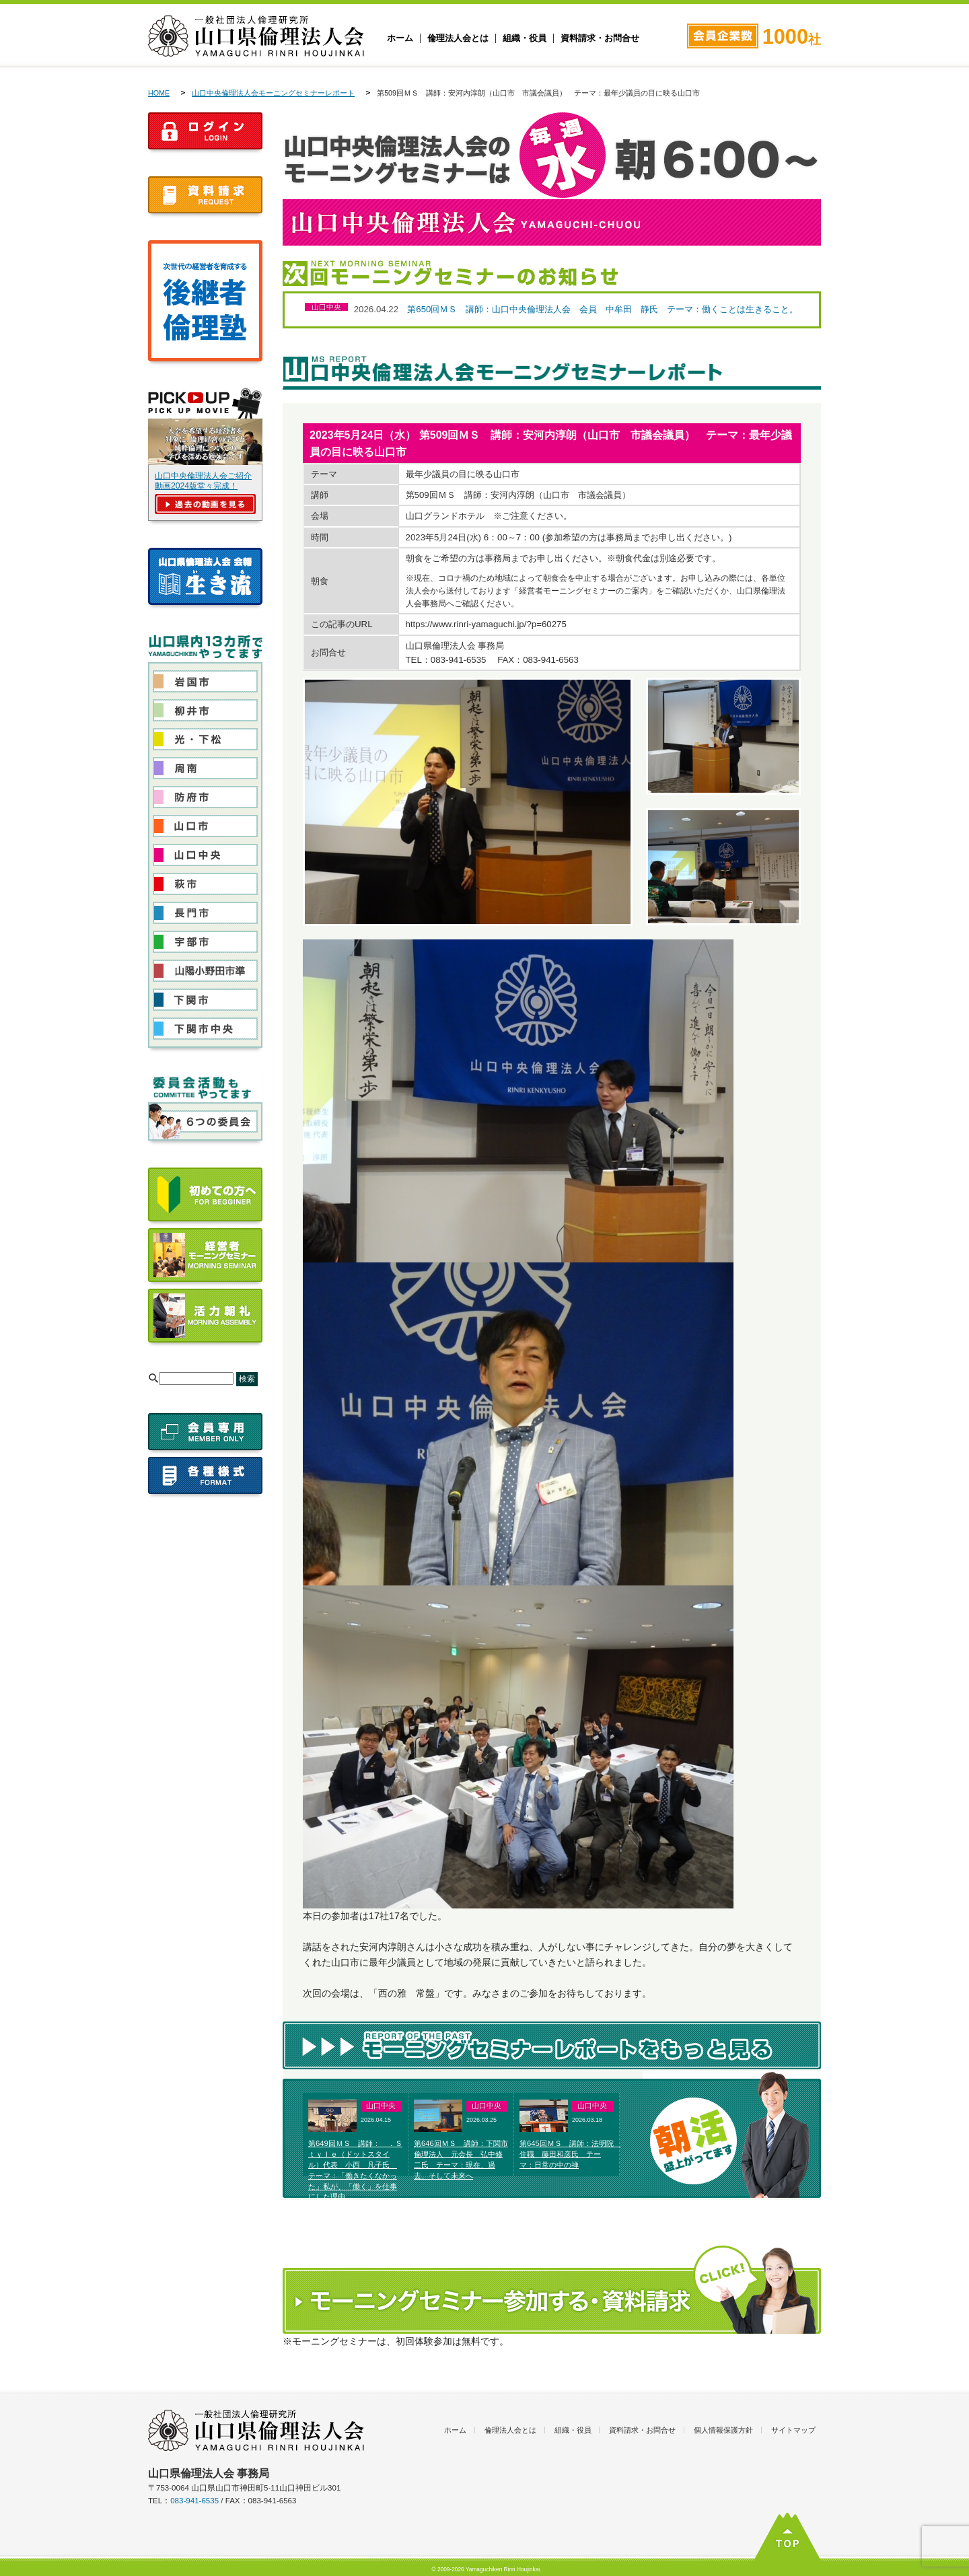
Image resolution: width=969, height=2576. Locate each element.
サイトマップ (793, 2430)
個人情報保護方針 (723, 2430)
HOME (159, 93)
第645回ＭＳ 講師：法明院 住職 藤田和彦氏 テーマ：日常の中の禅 (570, 2154)
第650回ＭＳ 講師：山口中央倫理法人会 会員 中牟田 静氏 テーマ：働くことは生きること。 (602, 309)
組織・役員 (524, 38)
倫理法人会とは (458, 38)
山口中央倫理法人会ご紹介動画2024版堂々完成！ (203, 481)
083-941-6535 (194, 2501)
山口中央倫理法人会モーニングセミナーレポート (273, 93)
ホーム (400, 38)
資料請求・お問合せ (600, 38)
